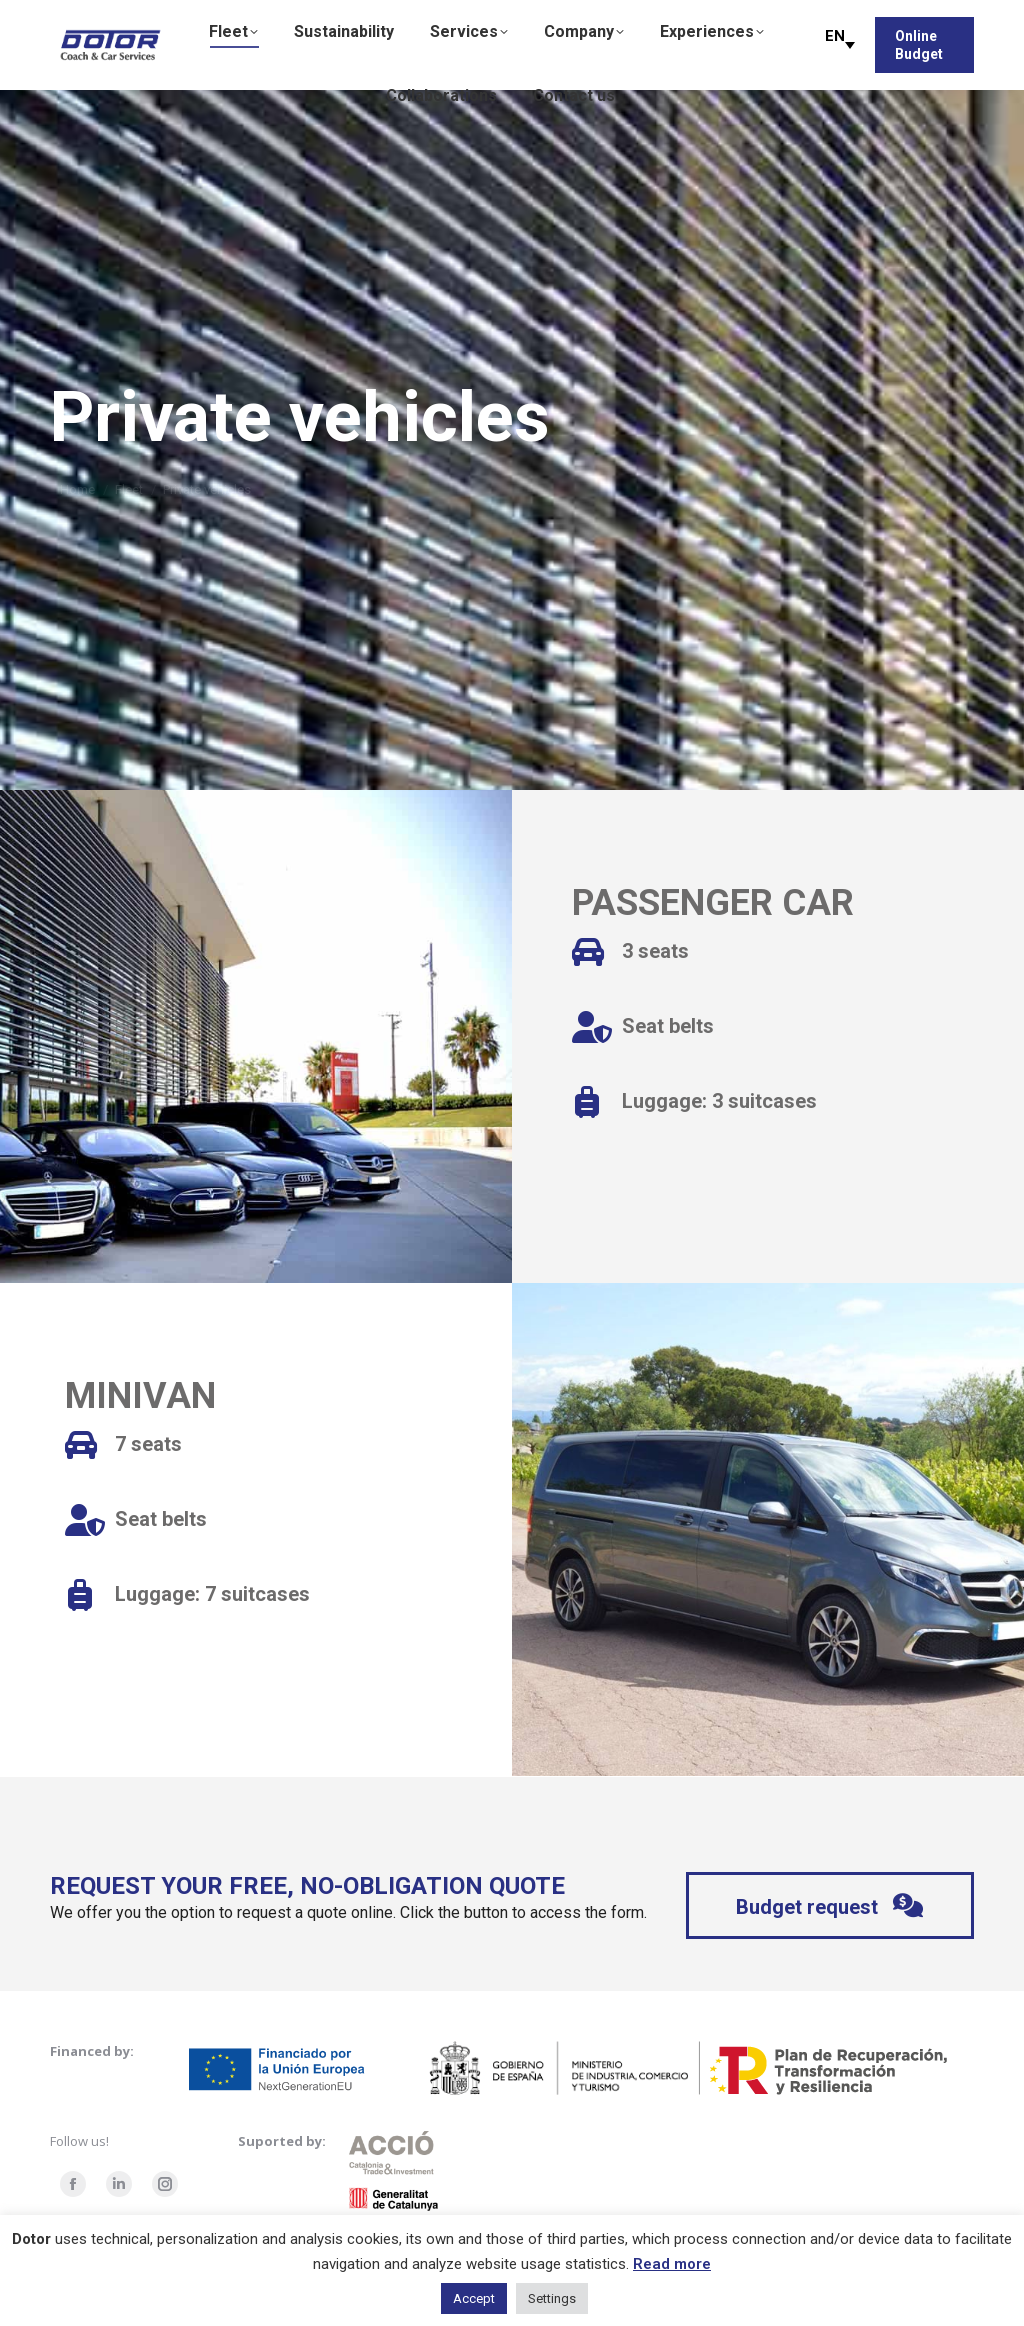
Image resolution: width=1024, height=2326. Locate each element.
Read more (672, 2264)
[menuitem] (835, 44)
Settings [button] (552, 2298)
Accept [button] (474, 2298)
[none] (835, 45)
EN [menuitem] (835, 36)
